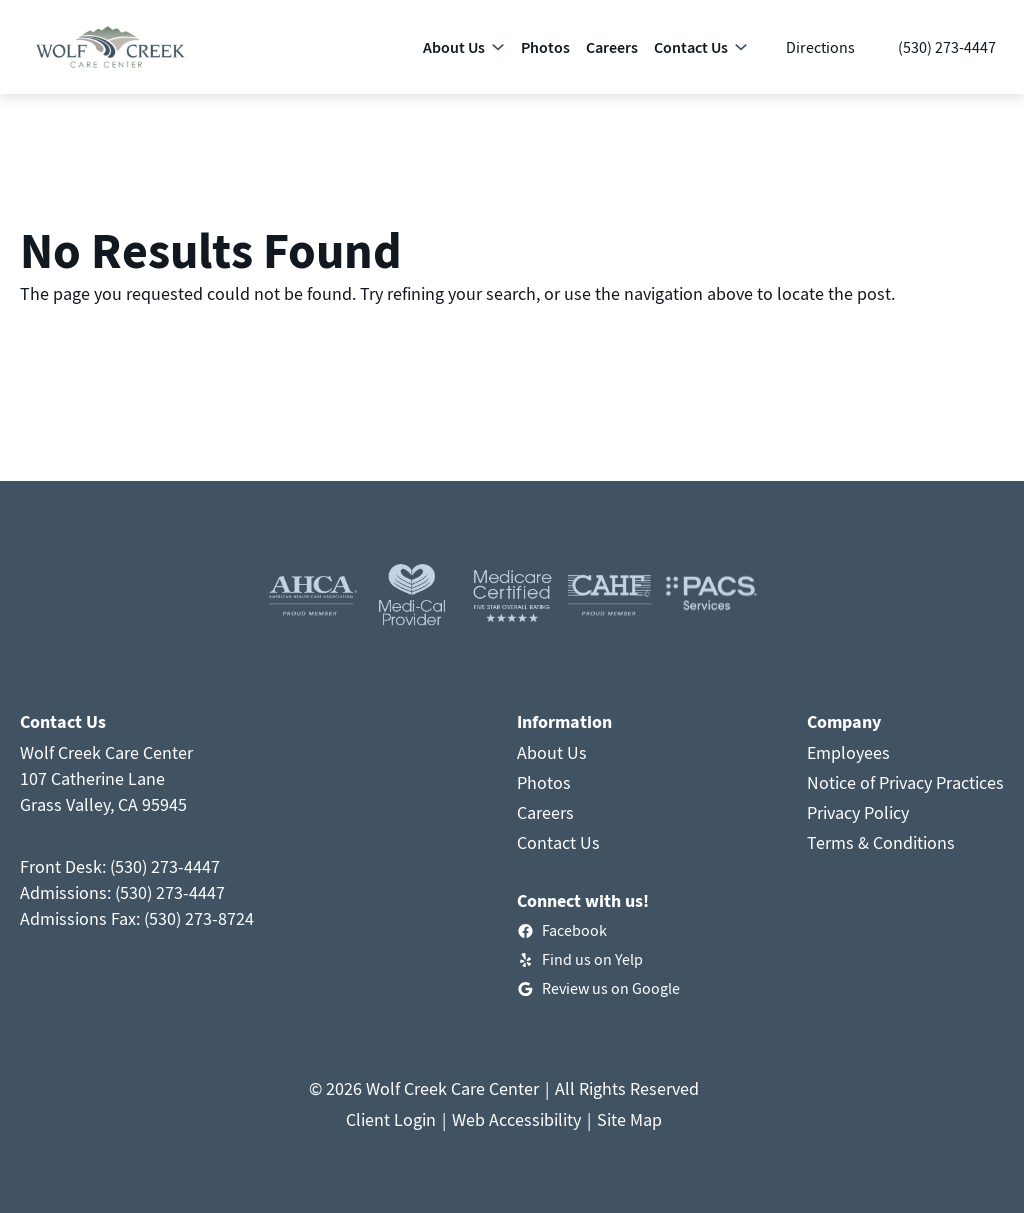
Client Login (391, 1119)
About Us (552, 752)
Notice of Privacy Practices (905, 782)
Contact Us (558, 842)
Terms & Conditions (881, 842)
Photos (544, 782)
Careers (545, 812)
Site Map (629, 1119)
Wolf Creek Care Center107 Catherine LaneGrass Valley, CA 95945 (106, 778)
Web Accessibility (516, 1119)
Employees (848, 752)
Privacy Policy (858, 812)
